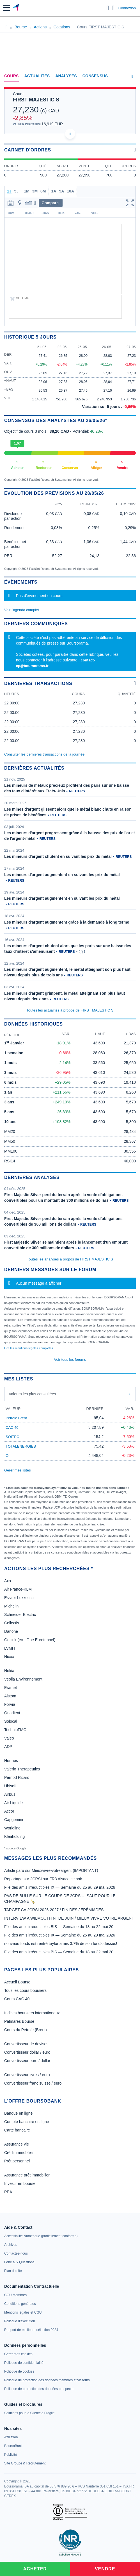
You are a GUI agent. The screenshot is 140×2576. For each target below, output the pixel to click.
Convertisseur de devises (26, 2044)
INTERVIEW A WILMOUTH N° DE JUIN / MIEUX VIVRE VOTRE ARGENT (69, 1918)
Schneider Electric (20, 1614)
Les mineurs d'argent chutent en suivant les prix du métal (58, 856)
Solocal (10, 1721)
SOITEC (12, 1437)
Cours (11, 76)
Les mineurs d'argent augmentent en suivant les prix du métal (62, 874)
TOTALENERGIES (21, 1446)
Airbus (9, 1794)
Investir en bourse (19, 2183)
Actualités (37, 76)
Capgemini (13, 1819)
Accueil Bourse (17, 1982)
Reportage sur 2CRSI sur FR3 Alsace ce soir (43, 1879)
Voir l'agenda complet (21, 610)
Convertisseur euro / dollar (27, 2060)
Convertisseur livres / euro (27, 2074)
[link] (40, 2236)
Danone (11, 1631)
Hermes (11, 1760)
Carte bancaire (17, 2130)
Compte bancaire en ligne (26, 2121)
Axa (7, 1581)
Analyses (66, 76)
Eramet (10, 1687)
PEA (8, 2192)
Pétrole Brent (16, 1418)
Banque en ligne (18, 2113)
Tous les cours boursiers (25, 1990)
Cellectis (11, 1623)
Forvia (9, 1704)
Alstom (10, 1696)
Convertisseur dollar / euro (27, 2052)
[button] (6, 7)
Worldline (12, 1828)
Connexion (127, 8)
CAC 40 (12, 1427)
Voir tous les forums (70, 1359)
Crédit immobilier (19, 2152)
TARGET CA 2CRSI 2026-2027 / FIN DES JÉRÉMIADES (54, 1910)
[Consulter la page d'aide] (113, 7)
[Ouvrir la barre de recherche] (108, 7)
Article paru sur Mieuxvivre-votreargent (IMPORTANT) (51, 1870)
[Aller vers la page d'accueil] (16, 8)
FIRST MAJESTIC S (36, 100)
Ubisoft (10, 1786)
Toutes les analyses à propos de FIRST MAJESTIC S (70, 1259)
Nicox (9, 1656)
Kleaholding (14, 1836)
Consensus (95, 76)
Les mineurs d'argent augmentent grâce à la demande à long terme (66, 922)
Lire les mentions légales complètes (29, 1348)
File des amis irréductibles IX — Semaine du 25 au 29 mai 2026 (59, 1887)
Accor (9, 1811)
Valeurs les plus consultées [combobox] (32, 1394)
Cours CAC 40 (16, 1999)
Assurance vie (16, 2144)
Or (8, 1455)
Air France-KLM (18, 1589)
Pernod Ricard (16, 1777)
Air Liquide (13, 1803)
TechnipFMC (15, 1729)
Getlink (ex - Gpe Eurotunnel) (29, 1640)
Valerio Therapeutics (22, 1769)
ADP (8, 1746)
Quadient (12, 1713)
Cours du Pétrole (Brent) (25, 2030)
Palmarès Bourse (19, 2021)
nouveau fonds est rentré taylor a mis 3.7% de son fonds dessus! (60, 1943)
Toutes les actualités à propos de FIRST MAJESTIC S (69, 1010)
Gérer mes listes (17, 1470)
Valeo (9, 1738)
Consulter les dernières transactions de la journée (44, 754)
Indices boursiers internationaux (32, 2013)
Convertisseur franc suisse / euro (33, 2083)
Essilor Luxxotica (19, 1597)
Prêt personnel (17, 2161)
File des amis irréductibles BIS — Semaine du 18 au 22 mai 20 (58, 1926)
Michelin (11, 1606)
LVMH (9, 1648)
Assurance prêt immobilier (27, 2175)
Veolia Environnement (23, 1679)
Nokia (9, 1670)
